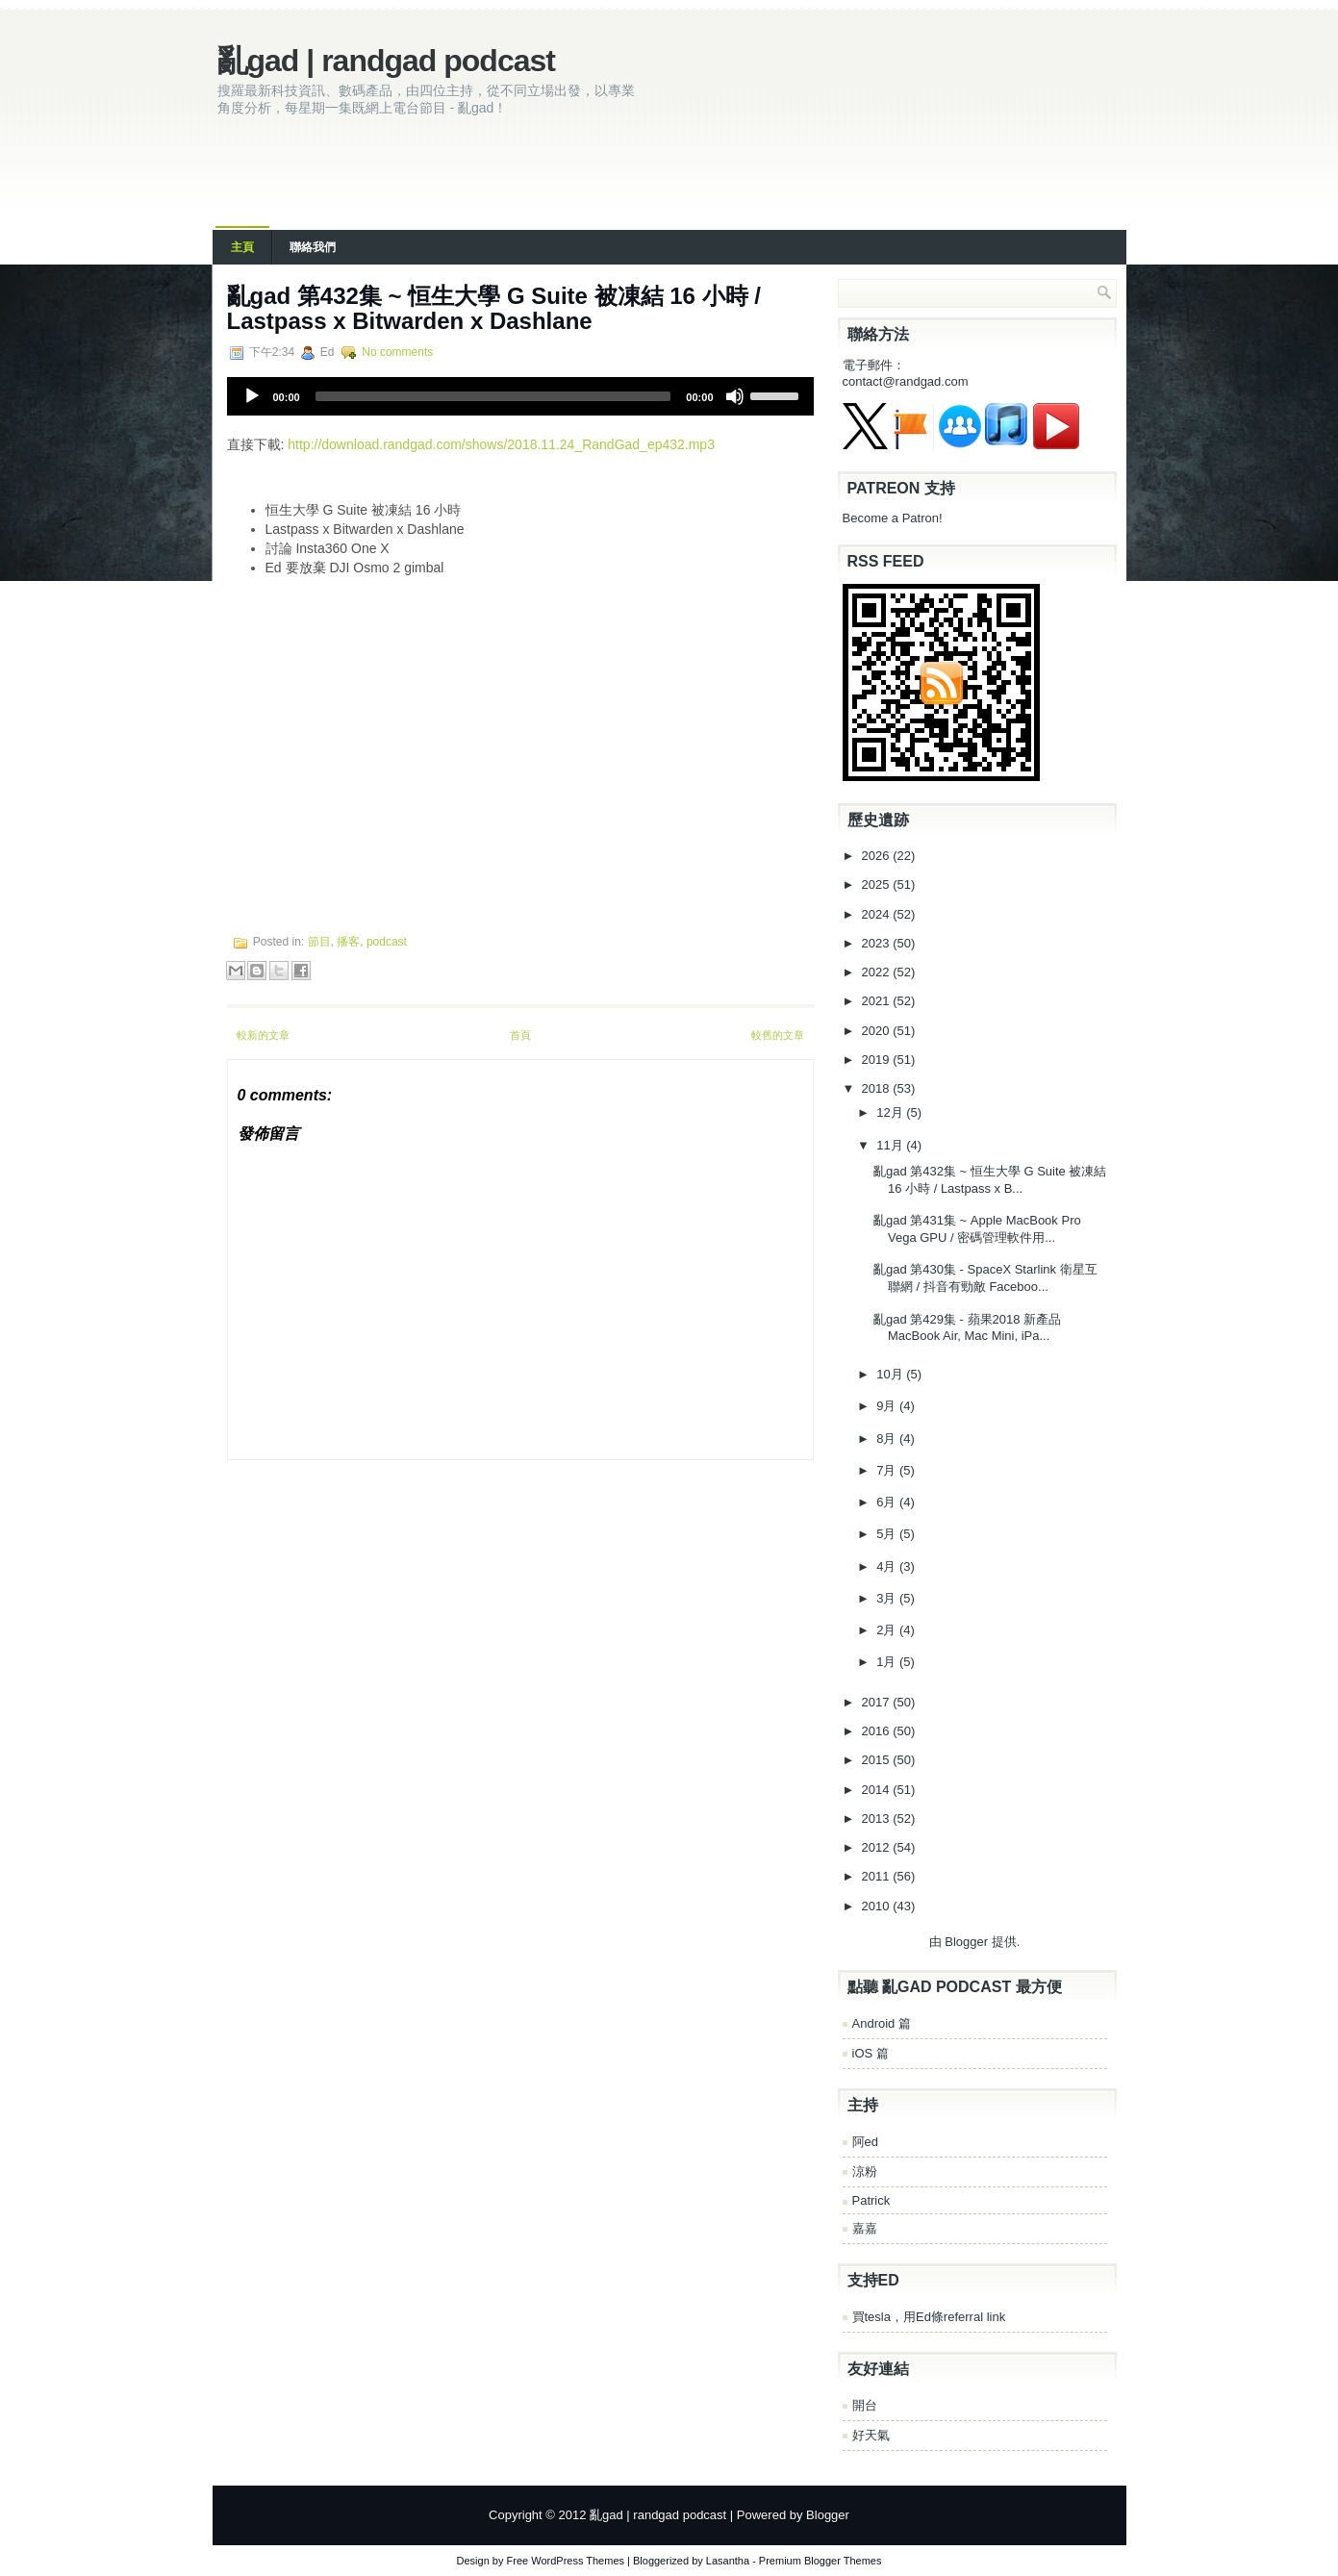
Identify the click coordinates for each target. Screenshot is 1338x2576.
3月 (887, 1598)
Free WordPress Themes (565, 2560)
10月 (891, 1374)
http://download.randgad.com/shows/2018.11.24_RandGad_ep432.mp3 (501, 444)
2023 (878, 943)
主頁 (242, 247)
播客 (348, 941)
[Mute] (735, 396)
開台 (864, 2405)
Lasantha (727, 2560)
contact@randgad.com (906, 381)
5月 (887, 1534)
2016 (878, 1731)
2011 (878, 1876)
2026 (878, 855)
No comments (397, 352)
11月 (891, 1145)
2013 (878, 1818)
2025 (878, 884)
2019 (878, 1059)
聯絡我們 (313, 247)
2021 (878, 1001)
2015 (878, 1760)
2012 (878, 1847)
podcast (386, 941)
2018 (878, 1088)
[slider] (493, 396)
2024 (878, 914)
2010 (878, 1906)
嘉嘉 (864, 2228)
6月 (887, 1502)
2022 (878, 972)
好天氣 (871, 2435)
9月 (887, 1406)
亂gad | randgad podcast (386, 60)
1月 (887, 1661)
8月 (887, 1438)
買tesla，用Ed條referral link (929, 2317)
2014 (878, 1789)
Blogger (966, 1941)
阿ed (865, 2141)
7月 (887, 1470)
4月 (887, 1566)
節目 (319, 941)
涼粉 (864, 2171)
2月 (887, 1630)
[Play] (252, 396)
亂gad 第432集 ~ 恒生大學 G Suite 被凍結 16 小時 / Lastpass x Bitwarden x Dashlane (494, 308)
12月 (891, 1112)
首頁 (520, 1035)
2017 (878, 1702)
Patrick (871, 2200)
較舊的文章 (777, 1035)
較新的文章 (263, 1035)
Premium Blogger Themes (820, 2560)
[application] (520, 396)
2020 (878, 1030)
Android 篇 (881, 2023)
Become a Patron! (893, 518)
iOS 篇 (870, 2053)
